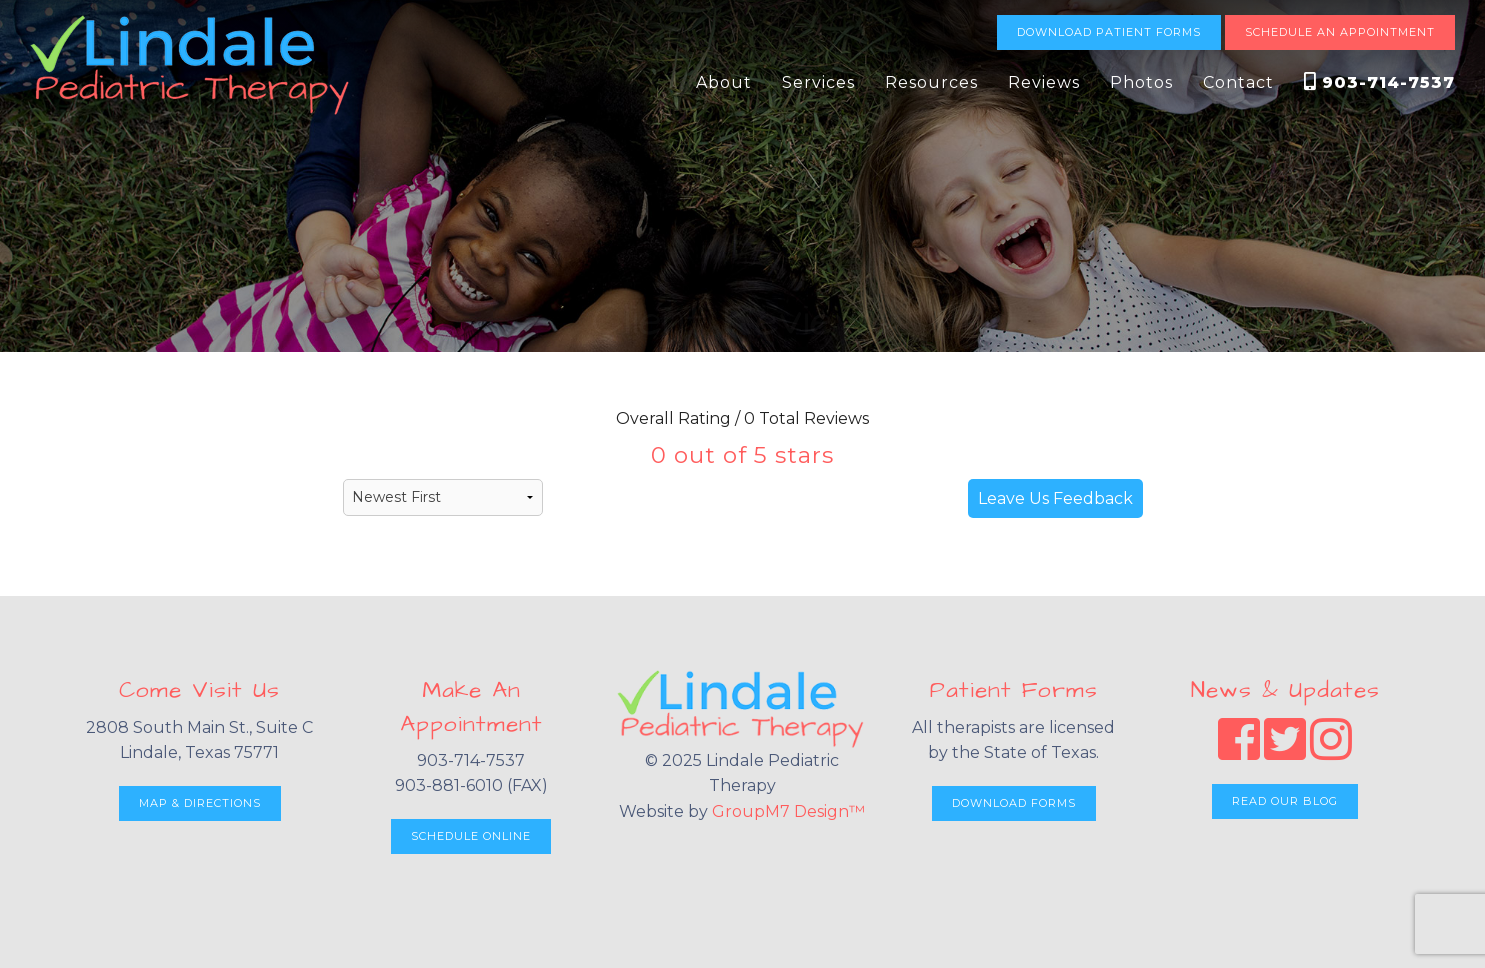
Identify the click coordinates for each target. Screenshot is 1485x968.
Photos (1141, 82)
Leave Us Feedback (1055, 498)
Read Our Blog (1285, 801)
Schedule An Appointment (1340, 32)
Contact (1238, 82)
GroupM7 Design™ (788, 811)
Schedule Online (471, 836)
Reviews (1044, 82)
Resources (931, 82)
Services (818, 82)
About (724, 82)
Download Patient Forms (1109, 32)
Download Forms (1014, 803)
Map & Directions (200, 803)
